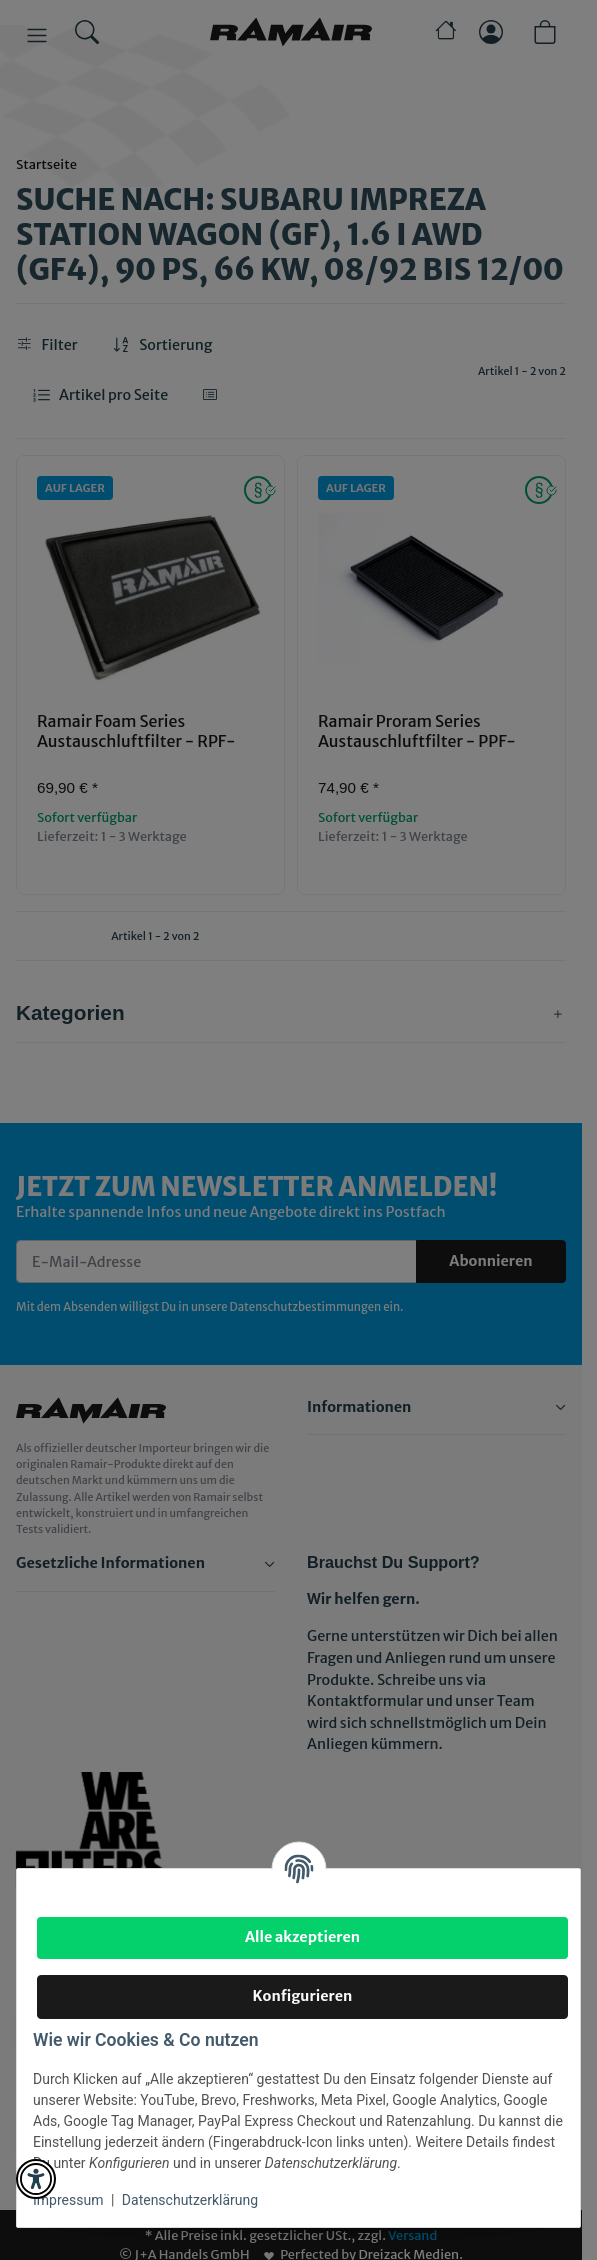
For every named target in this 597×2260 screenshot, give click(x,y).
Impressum (68, 2200)
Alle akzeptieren (302, 1937)
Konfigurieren (303, 1996)
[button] (36, 2179)
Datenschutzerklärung (190, 2200)
